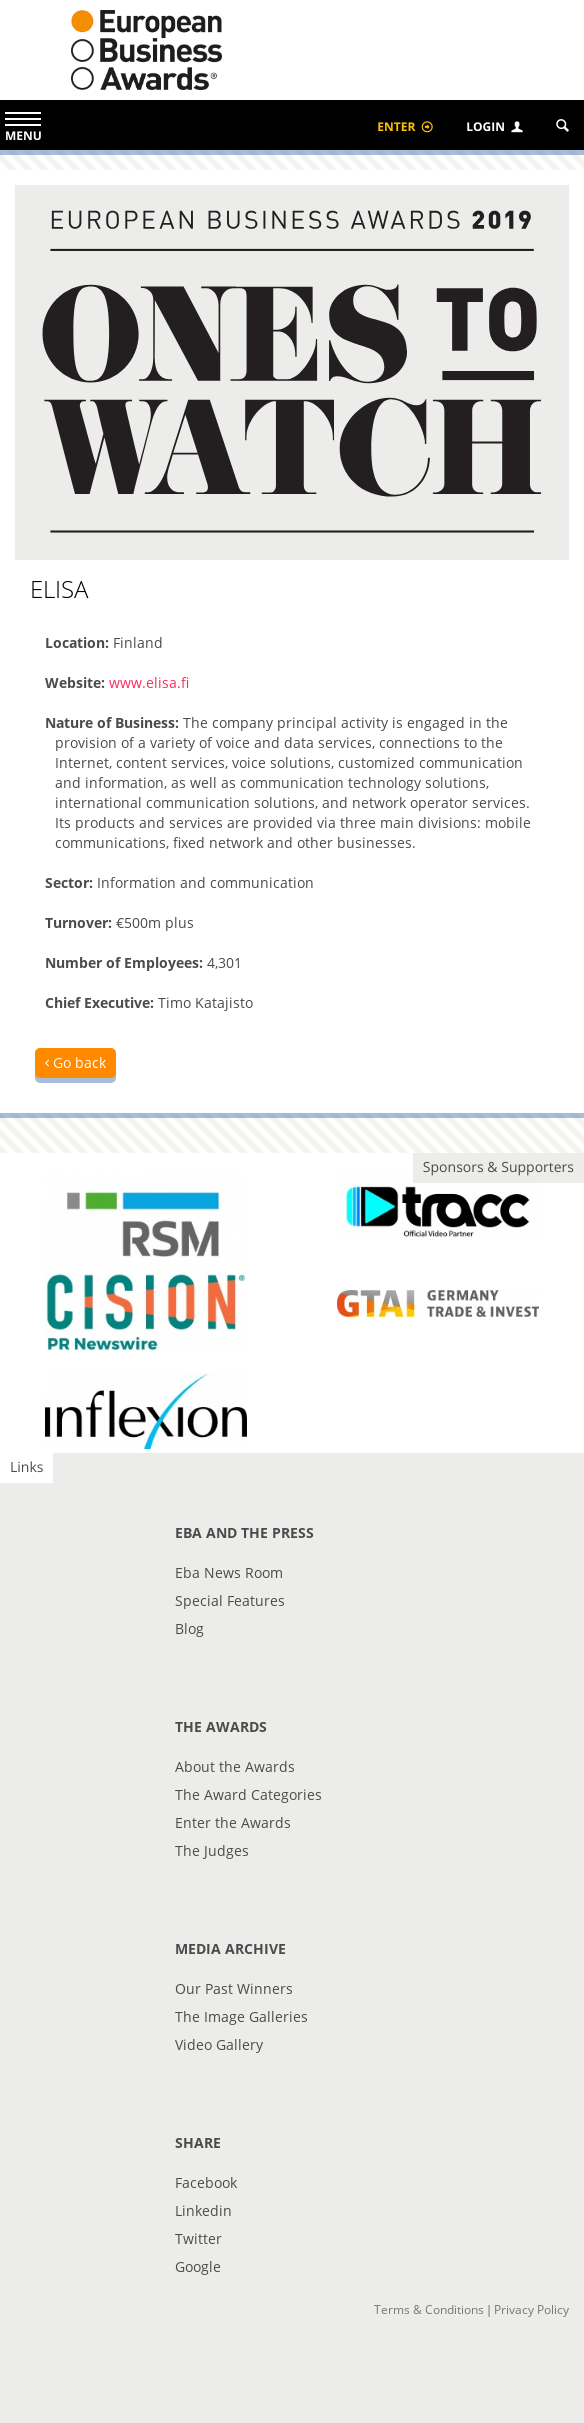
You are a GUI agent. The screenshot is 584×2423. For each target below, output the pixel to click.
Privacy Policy (531, 2309)
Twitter (198, 2238)
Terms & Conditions (429, 2309)
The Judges (212, 1850)
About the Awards (235, 1766)
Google (198, 2266)
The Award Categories (248, 1794)
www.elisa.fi (149, 682)
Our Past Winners (234, 1988)
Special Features (230, 1600)
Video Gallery (219, 2044)
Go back (75, 1062)
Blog (189, 1628)
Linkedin (203, 2210)
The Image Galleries (241, 2016)
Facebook (206, 2182)
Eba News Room (229, 1572)
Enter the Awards (233, 1822)
